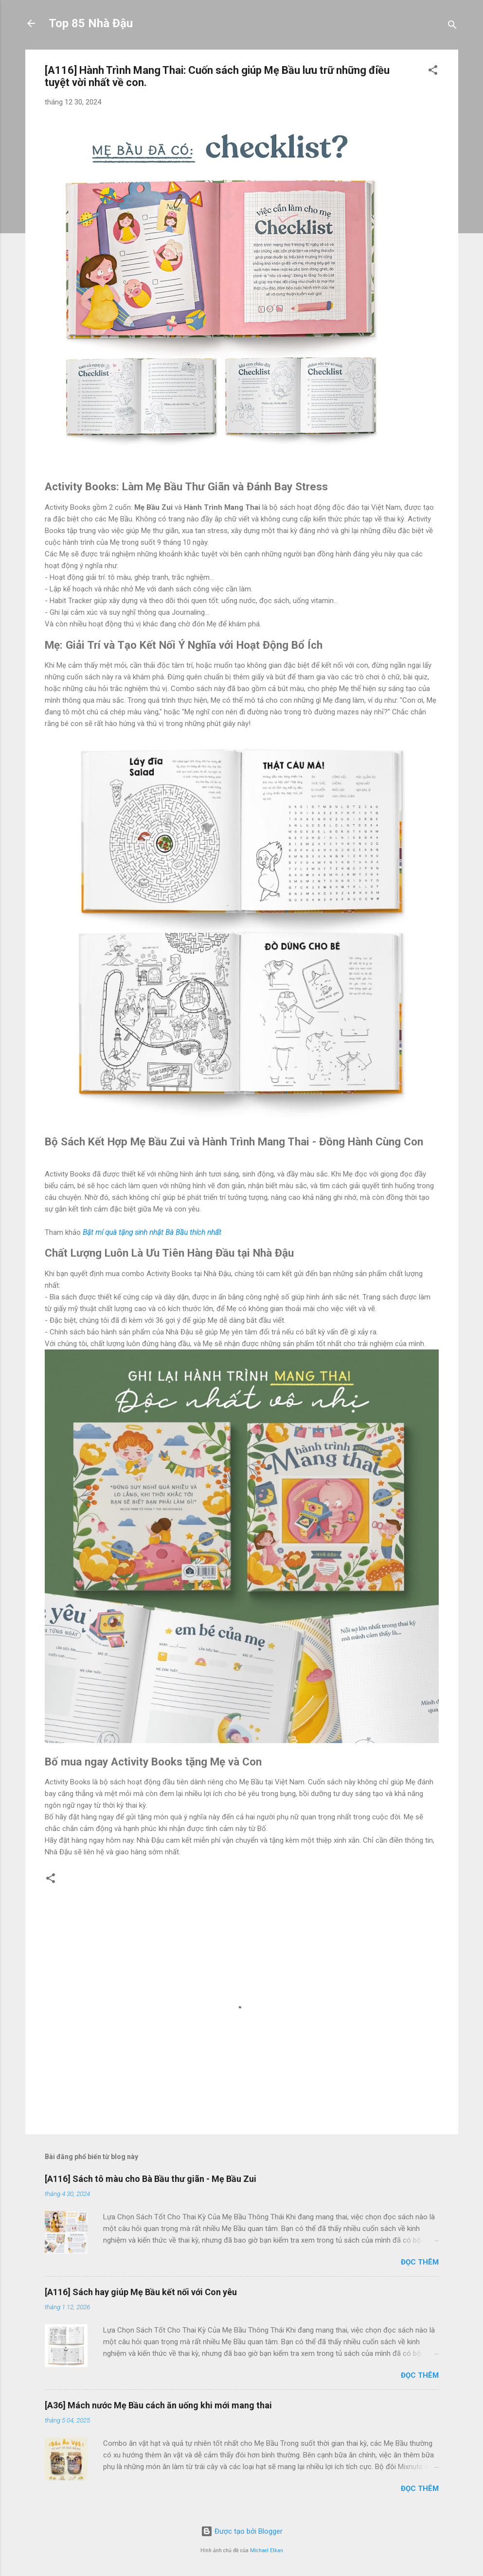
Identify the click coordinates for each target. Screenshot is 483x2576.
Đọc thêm (420, 2262)
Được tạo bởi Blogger (242, 2531)
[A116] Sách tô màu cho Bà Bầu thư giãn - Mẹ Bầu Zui (150, 2179)
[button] (433, 71)
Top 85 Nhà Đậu (91, 23)
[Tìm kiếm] (452, 26)
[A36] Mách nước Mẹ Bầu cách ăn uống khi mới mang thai (158, 2405)
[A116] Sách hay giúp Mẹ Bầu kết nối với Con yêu (141, 2292)
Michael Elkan (266, 2550)
